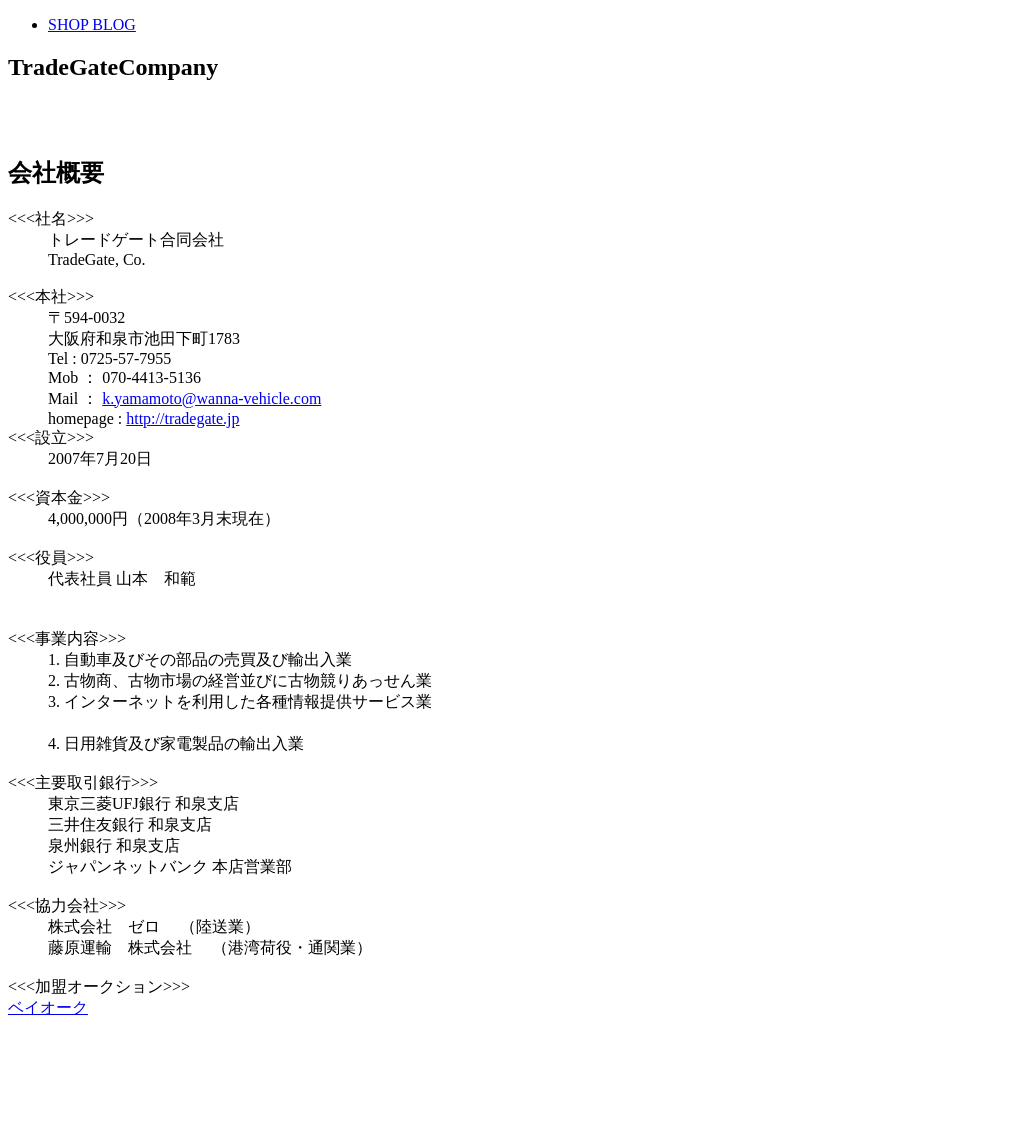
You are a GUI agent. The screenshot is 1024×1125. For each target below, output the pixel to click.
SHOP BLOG (92, 24)
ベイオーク (48, 1007)
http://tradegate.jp (182, 418)
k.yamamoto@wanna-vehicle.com (211, 398)
